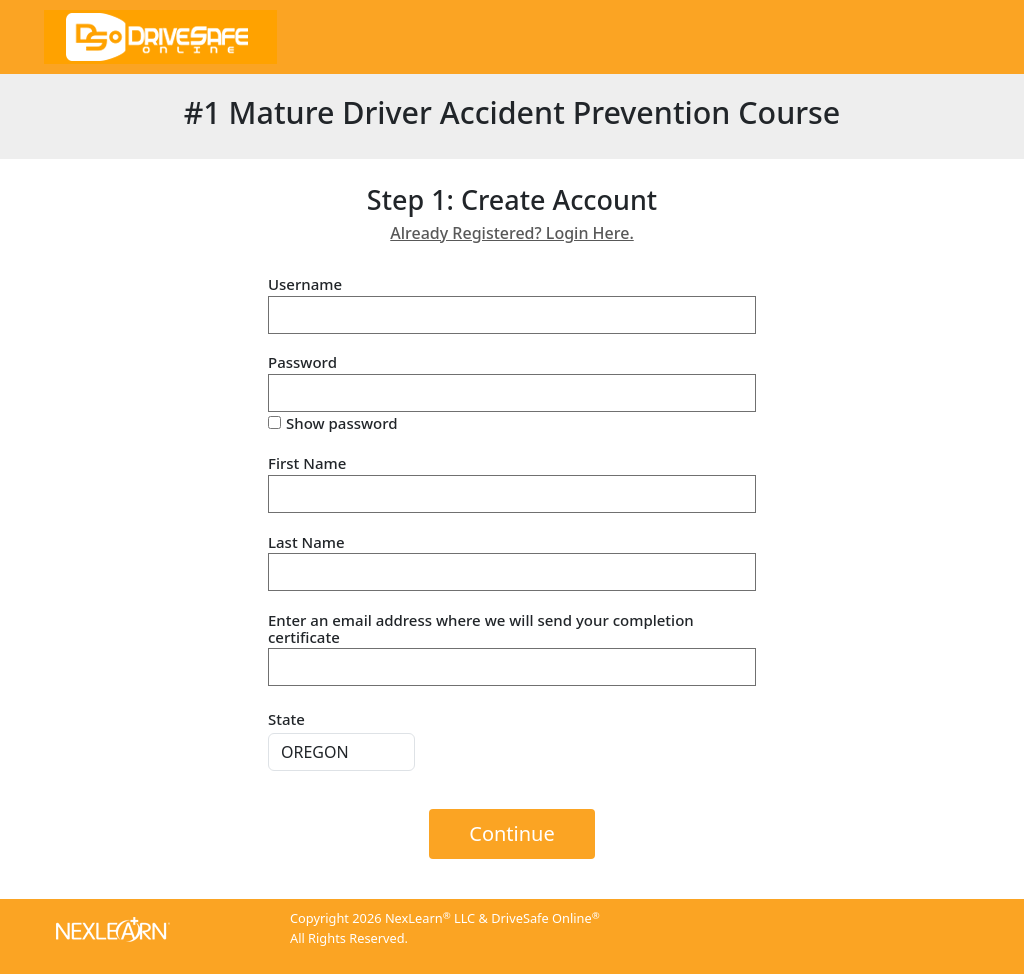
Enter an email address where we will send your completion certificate (481, 628)
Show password (342, 423)
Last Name (306, 542)
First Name (307, 463)
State (286, 719)
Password (302, 362)
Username (305, 284)
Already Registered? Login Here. (512, 233)
